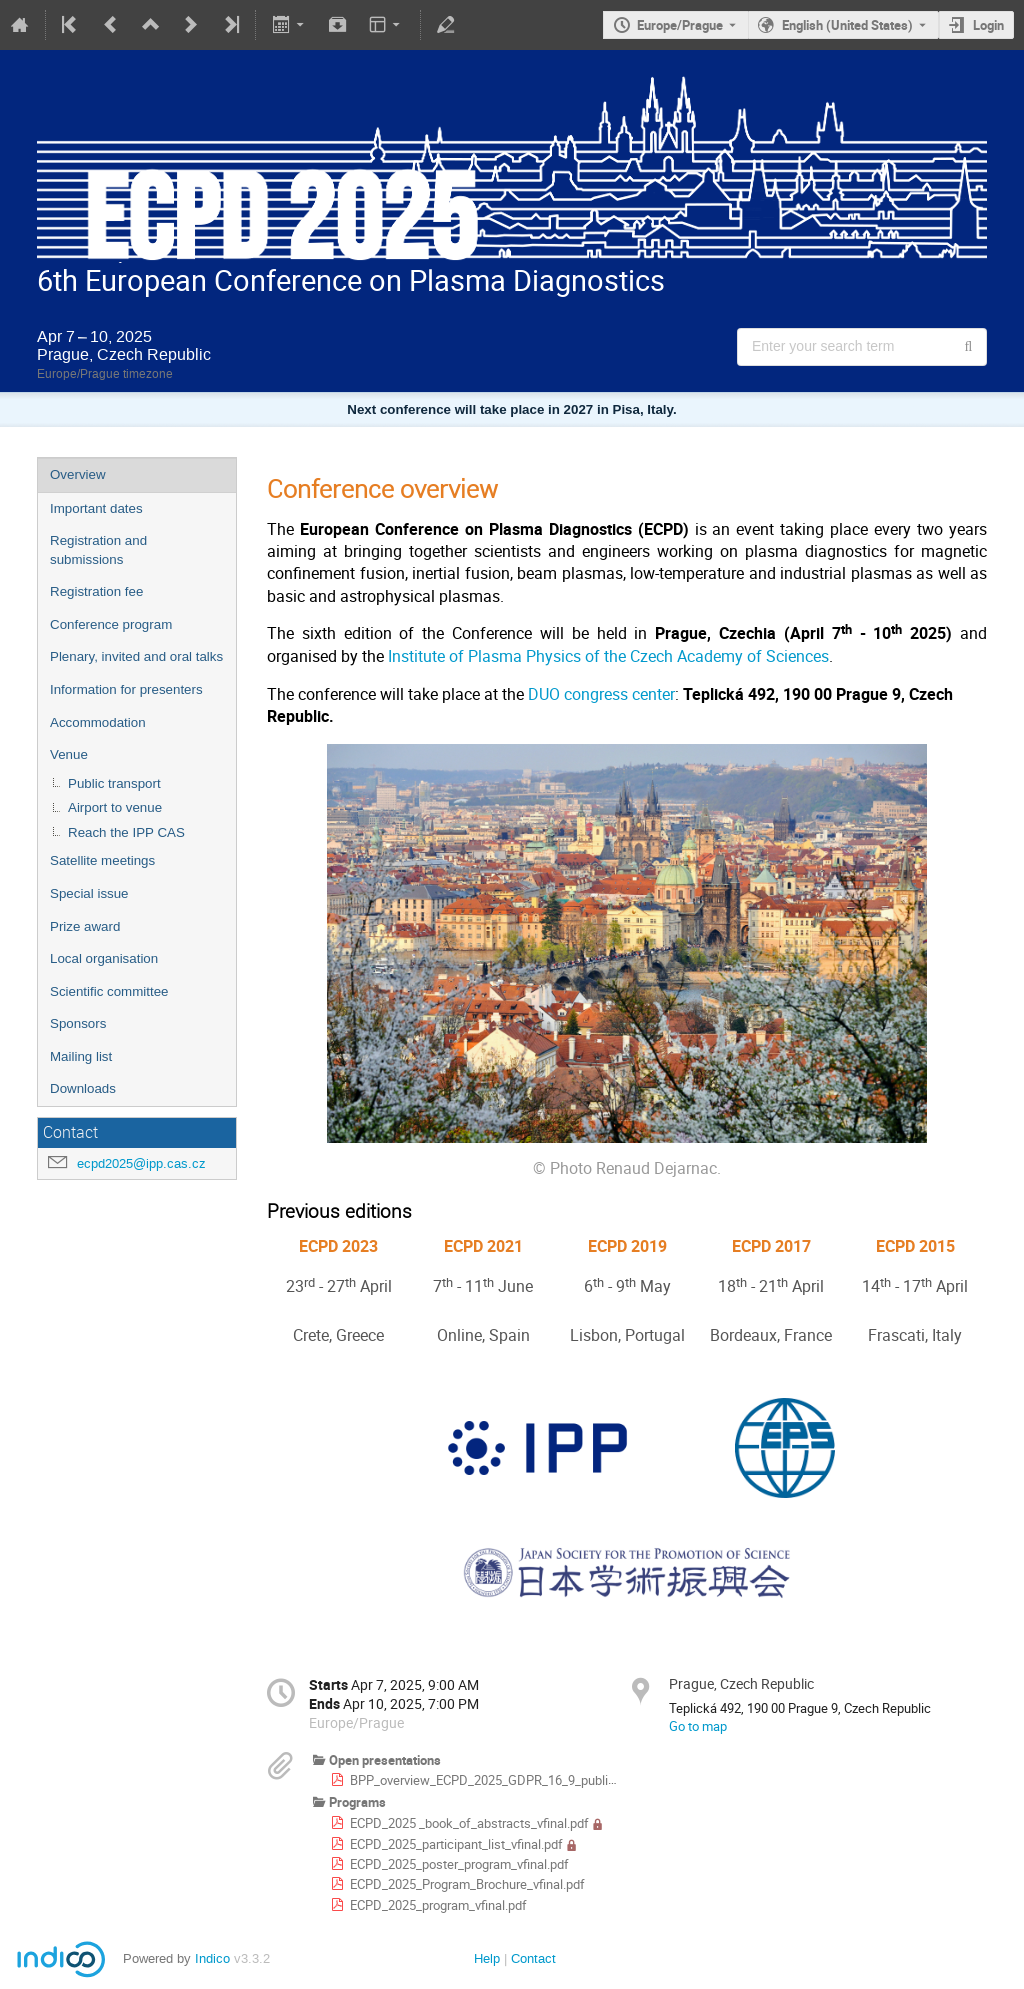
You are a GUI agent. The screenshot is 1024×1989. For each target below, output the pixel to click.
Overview (78, 474)
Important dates (96, 508)
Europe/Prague (680, 25)
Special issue (89, 893)
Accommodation (98, 722)
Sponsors (78, 1023)
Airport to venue (115, 807)
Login (988, 25)
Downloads (83, 1088)
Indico (212, 1958)
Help (487, 1958)
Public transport (114, 783)
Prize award (85, 926)
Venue (69, 754)
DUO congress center (601, 694)
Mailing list (81, 1056)
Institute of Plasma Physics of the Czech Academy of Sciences (608, 656)
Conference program (111, 624)
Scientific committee (109, 991)
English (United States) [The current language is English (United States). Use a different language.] (847, 25)
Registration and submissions (98, 550)
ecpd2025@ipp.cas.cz (141, 1163)
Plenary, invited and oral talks (136, 656)
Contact (533, 1958)
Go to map (698, 1726)
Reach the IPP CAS (126, 832)
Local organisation (104, 958)
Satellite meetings (102, 860)
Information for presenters (126, 689)
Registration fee (96, 591)
